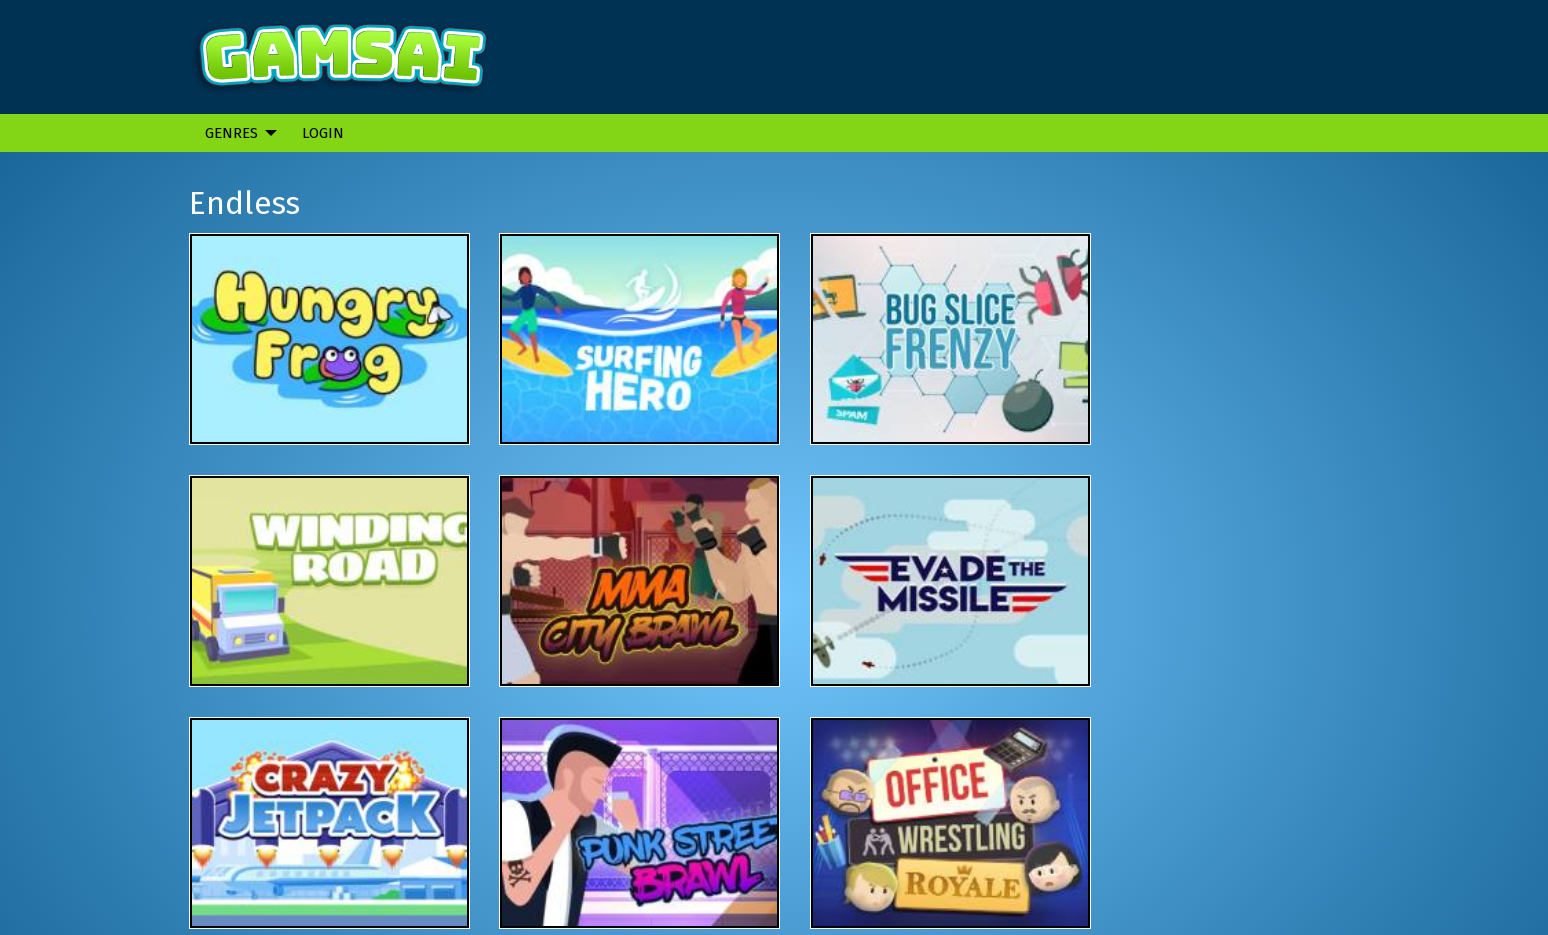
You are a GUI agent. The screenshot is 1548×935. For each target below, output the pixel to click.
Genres (231, 133)
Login (323, 133)
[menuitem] (235, 132)
